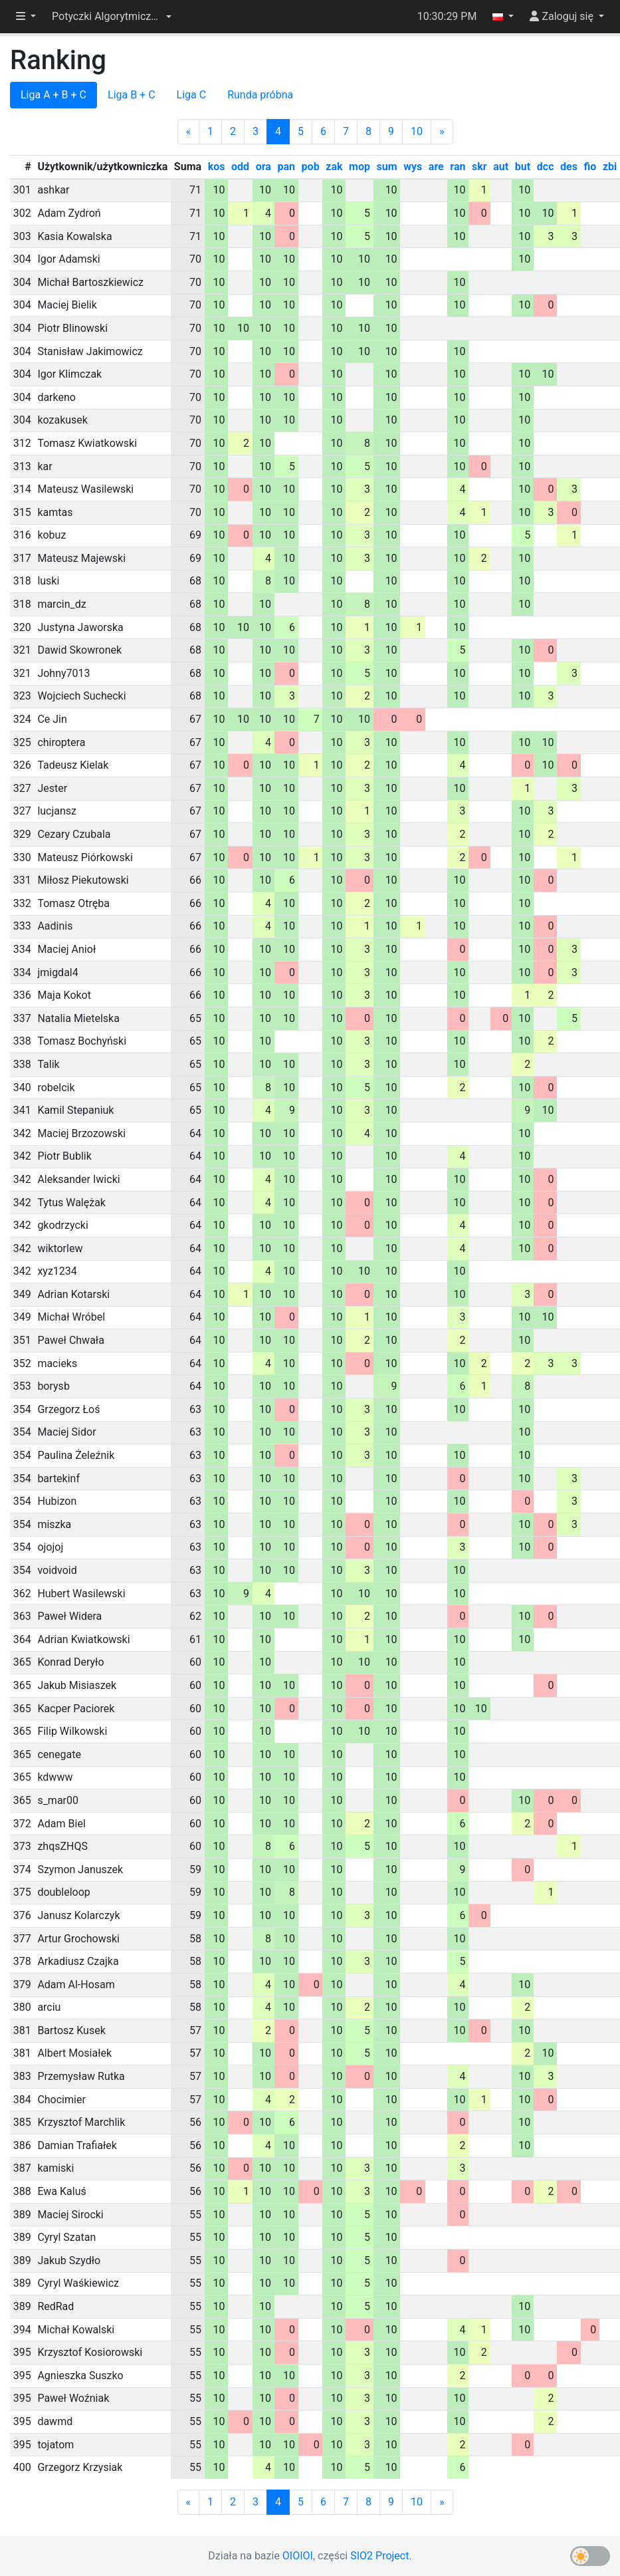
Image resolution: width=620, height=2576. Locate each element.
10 (417, 131)
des (568, 166)
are (436, 166)
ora (263, 166)
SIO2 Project (379, 2555)
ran (457, 166)
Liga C (192, 94)
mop (359, 166)
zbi (610, 166)
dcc (545, 166)
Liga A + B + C (53, 94)
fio (590, 166)
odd (240, 166)
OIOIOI (297, 2555)
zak (334, 166)
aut (500, 166)
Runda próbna (260, 94)
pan (286, 166)
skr (479, 166)
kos (216, 166)
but (522, 166)
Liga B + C (131, 94)
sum (387, 166)
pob (311, 166)
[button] (111, 16)
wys (412, 166)
